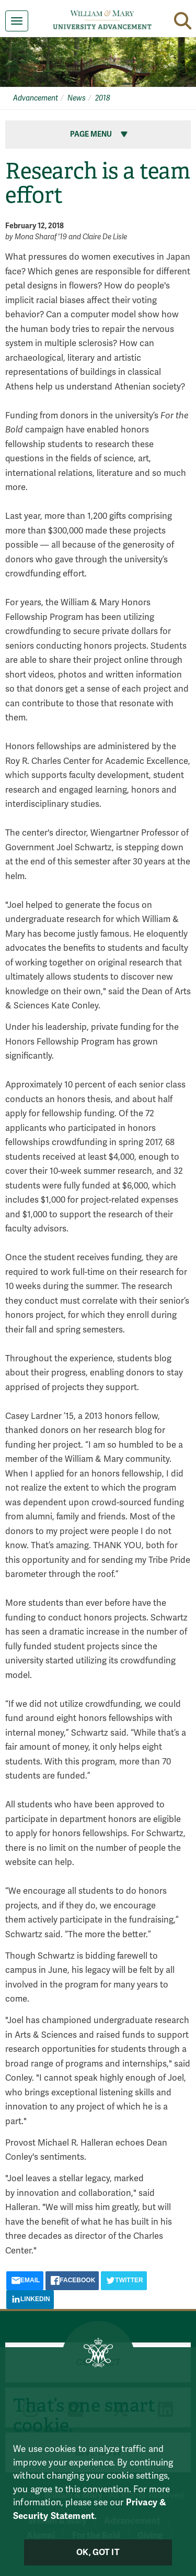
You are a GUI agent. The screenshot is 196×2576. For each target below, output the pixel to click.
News (76, 98)
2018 (102, 98)
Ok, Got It (98, 2552)
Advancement (35, 98)
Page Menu (100, 134)
